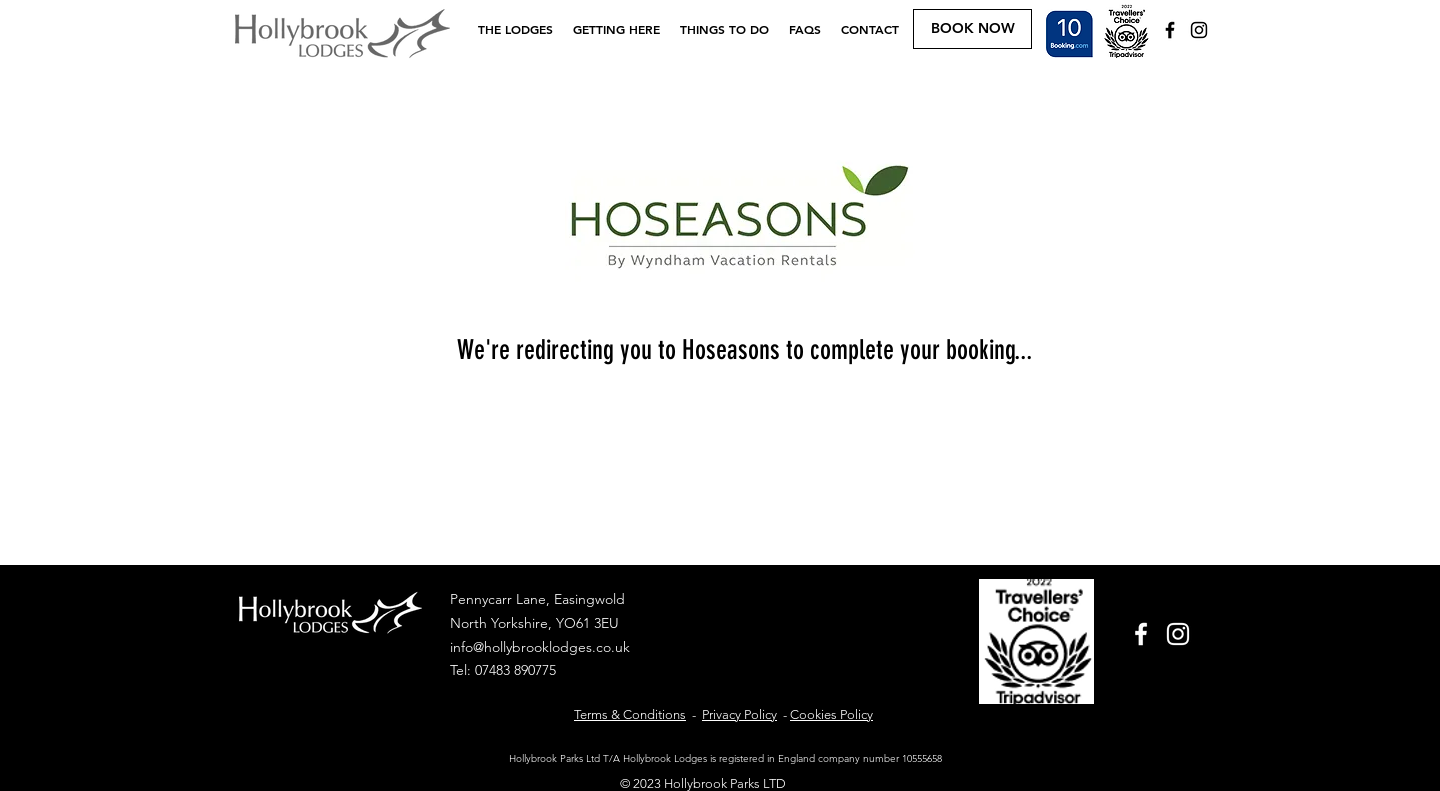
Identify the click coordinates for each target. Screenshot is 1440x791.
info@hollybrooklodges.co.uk (540, 647)
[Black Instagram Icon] (1199, 30)
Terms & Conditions (630, 714)
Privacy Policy (739, 714)
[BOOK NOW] (972, 29)
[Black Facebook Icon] (1170, 30)
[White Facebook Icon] (1141, 634)
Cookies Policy (831, 714)
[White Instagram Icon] (1178, 634)
